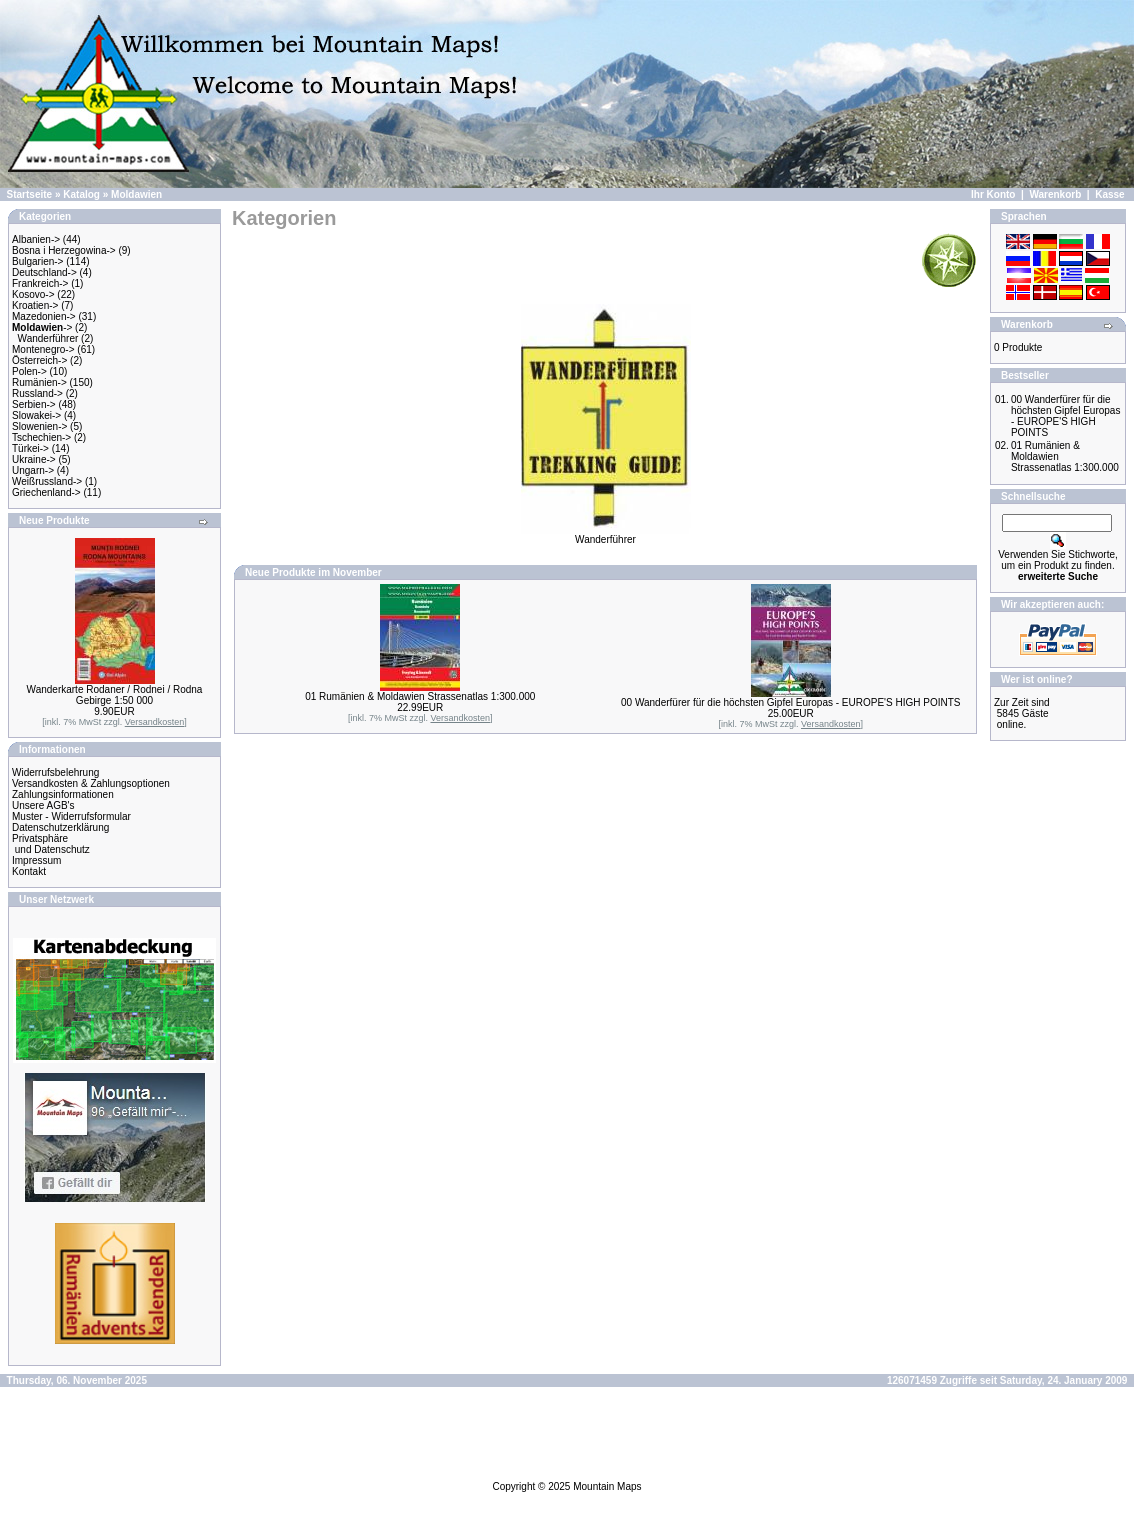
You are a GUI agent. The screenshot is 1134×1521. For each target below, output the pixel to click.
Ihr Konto (993, 194)
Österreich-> (39, 360)
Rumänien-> (39, 382)
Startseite (30, 194)
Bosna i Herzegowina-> (64, 250)
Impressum (36, 860)
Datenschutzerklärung (60, 827)
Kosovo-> (33, 294)
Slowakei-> (36, 415)
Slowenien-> (39, 426)
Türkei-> (30, 448)
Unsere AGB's (43, 805)
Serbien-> (34, 404)
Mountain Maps (607, 1486)
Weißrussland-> (47, 481)
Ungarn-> (33, 470)
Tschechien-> (41, 437)
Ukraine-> (34, 459)
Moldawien (136, 194)
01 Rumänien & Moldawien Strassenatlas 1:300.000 (420, 696)
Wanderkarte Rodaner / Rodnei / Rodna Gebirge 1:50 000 (115, 695)
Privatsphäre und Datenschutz (51, 844)
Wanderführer (48, 338)
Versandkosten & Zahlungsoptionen (91, 783)
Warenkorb (1055, 194)
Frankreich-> (40, 283)
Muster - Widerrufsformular (71, 816)
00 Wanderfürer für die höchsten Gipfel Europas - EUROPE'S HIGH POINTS (790, 702)
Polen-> (29, 371)
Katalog (81, 194)
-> (42, 327)
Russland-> (37, 393)
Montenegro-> (43, 349)
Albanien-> (36, 239)
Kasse (1109, 194)
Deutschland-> (44, 272)
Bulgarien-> (37, 261)
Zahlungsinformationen (63, 794)
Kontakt (29, 871)
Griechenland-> (46, 492)
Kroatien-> (35, 305)
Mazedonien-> (44, 316)
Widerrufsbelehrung (55, 772)
